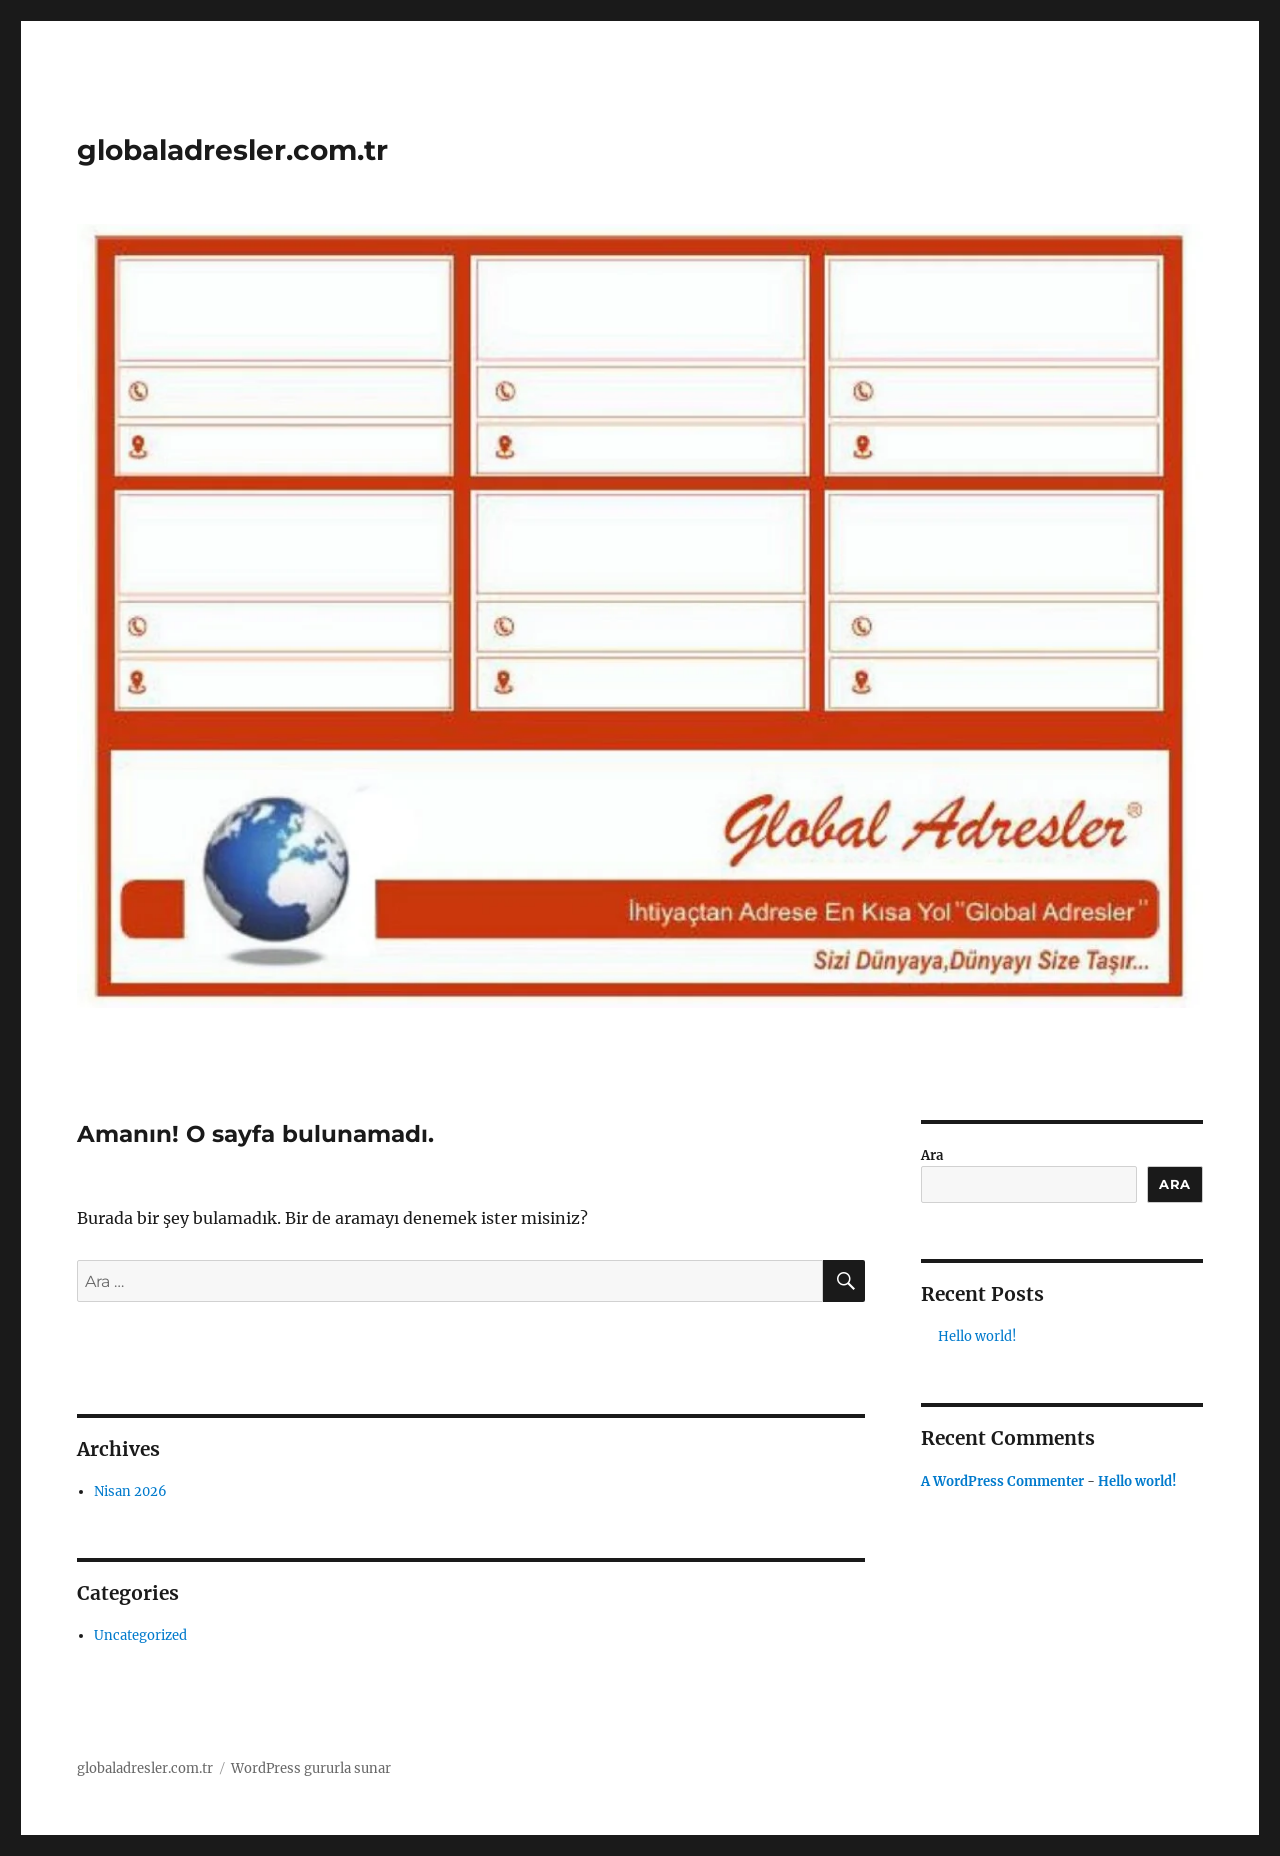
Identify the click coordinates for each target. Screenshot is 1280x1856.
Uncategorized (140, 1635)
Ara (932, 1155)
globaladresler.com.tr (232, 150)
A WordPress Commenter (1002, 1481)
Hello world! (977, 1336)
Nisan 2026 (130, 1491)
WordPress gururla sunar (311, 1768)
